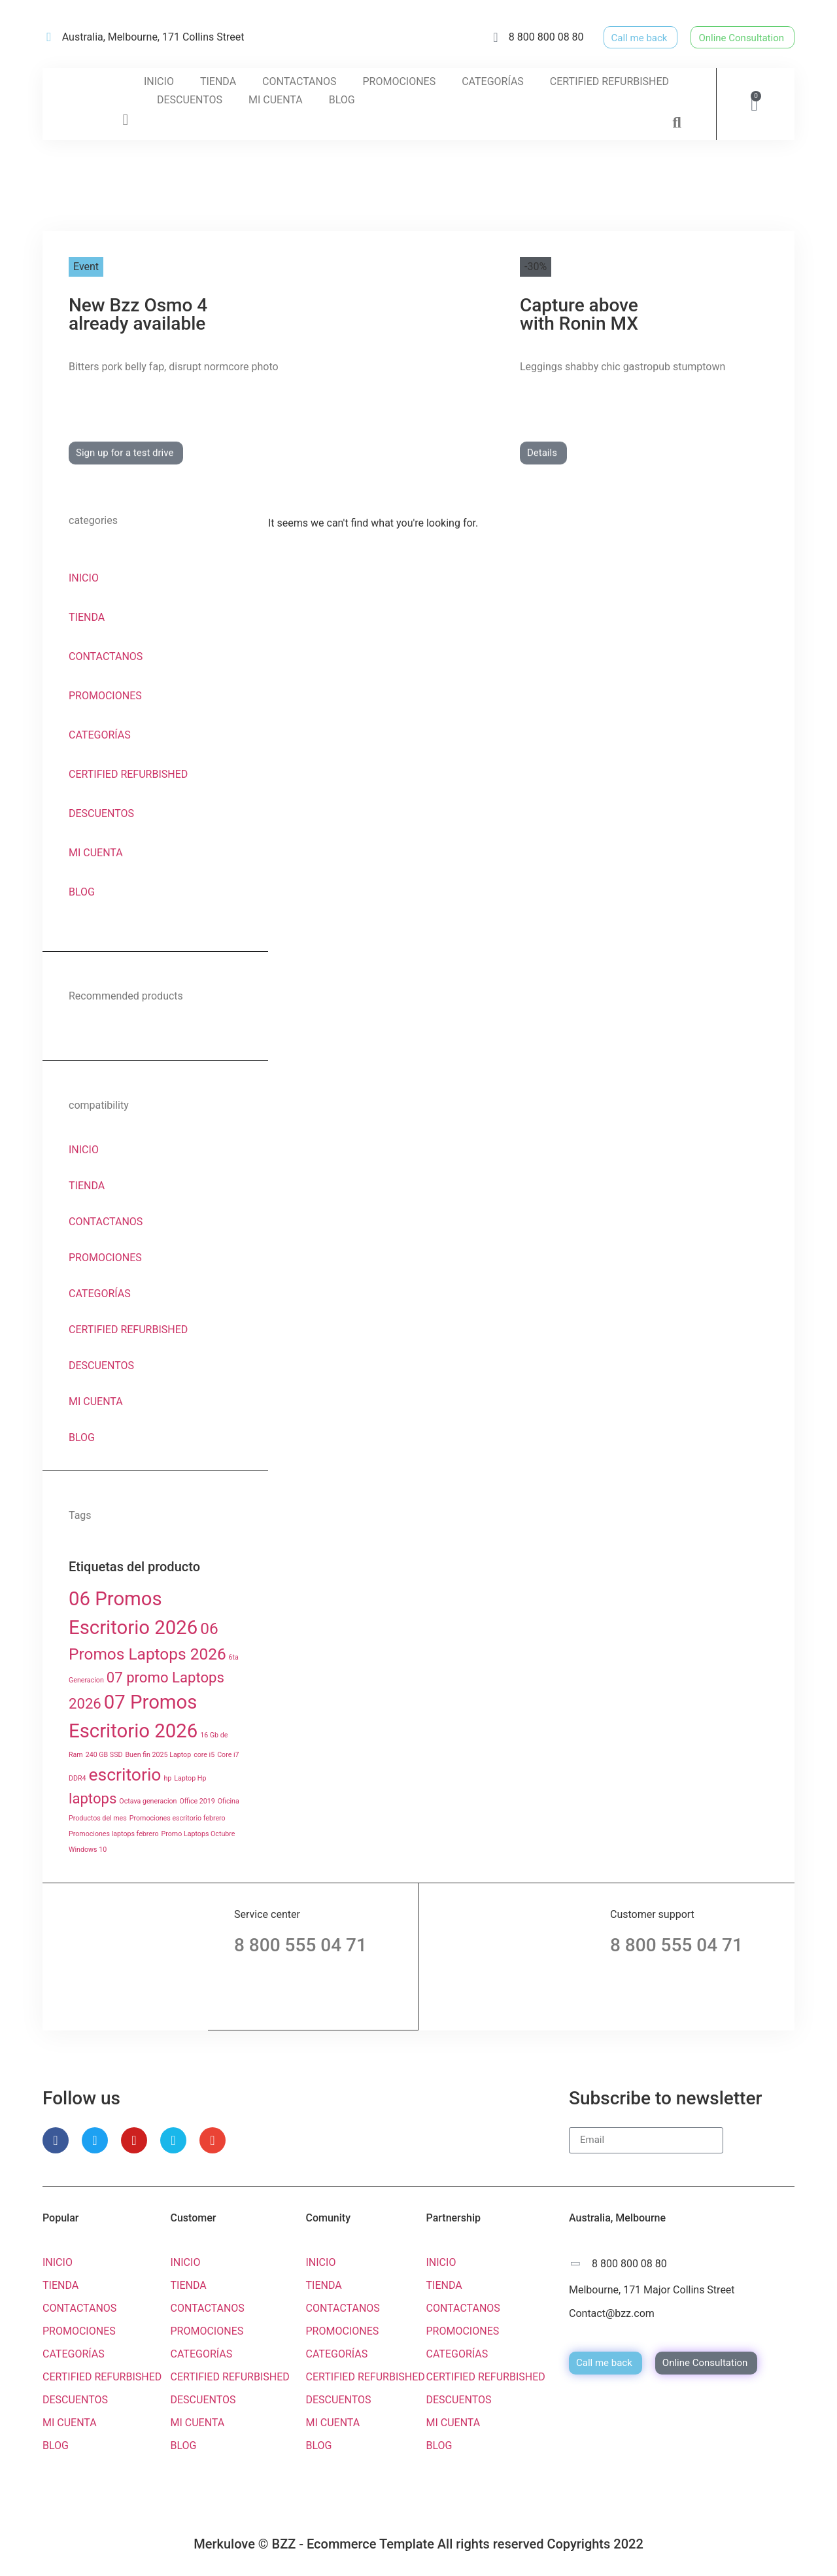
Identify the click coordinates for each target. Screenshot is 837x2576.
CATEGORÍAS (493, 81)
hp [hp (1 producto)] (167, 1778)
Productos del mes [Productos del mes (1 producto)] (98, 1818)
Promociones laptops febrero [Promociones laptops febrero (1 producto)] (114, 1834)
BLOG (342, 100)
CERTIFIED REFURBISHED (609, 81)
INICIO (159, 81)
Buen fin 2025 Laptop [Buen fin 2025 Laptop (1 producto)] (158, 1754)
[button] (677, 122)
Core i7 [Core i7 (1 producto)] (228, 1754)
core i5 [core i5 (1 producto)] (204, 1754)
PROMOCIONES (399, 81)
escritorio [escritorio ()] (125, 1774)
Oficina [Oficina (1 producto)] (228, 1801)
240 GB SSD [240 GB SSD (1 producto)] (104, 1754)
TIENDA (218, 81)
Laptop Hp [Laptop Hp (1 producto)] (190, 1778)
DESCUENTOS (189, 100)
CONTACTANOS (299, 81)
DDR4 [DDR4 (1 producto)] (77, 1778)
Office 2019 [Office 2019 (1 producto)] (196, 1801)
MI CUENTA (275, 100)
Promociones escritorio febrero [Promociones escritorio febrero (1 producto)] (177, 1818)
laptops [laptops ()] (92, 1798)
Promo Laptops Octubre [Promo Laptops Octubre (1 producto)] (198, 1834)
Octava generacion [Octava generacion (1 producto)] (148, 1801)
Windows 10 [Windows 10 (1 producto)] (88, 1849)
